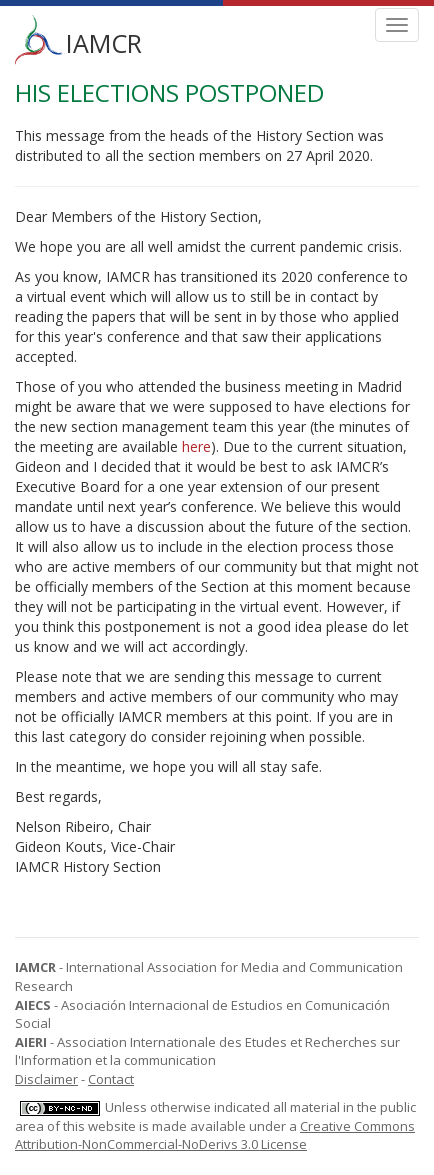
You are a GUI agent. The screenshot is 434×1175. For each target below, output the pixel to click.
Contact (111, 1079)
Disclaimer (46, 1079)
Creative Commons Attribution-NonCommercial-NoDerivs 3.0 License (215, 1135)
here (196, 446)
